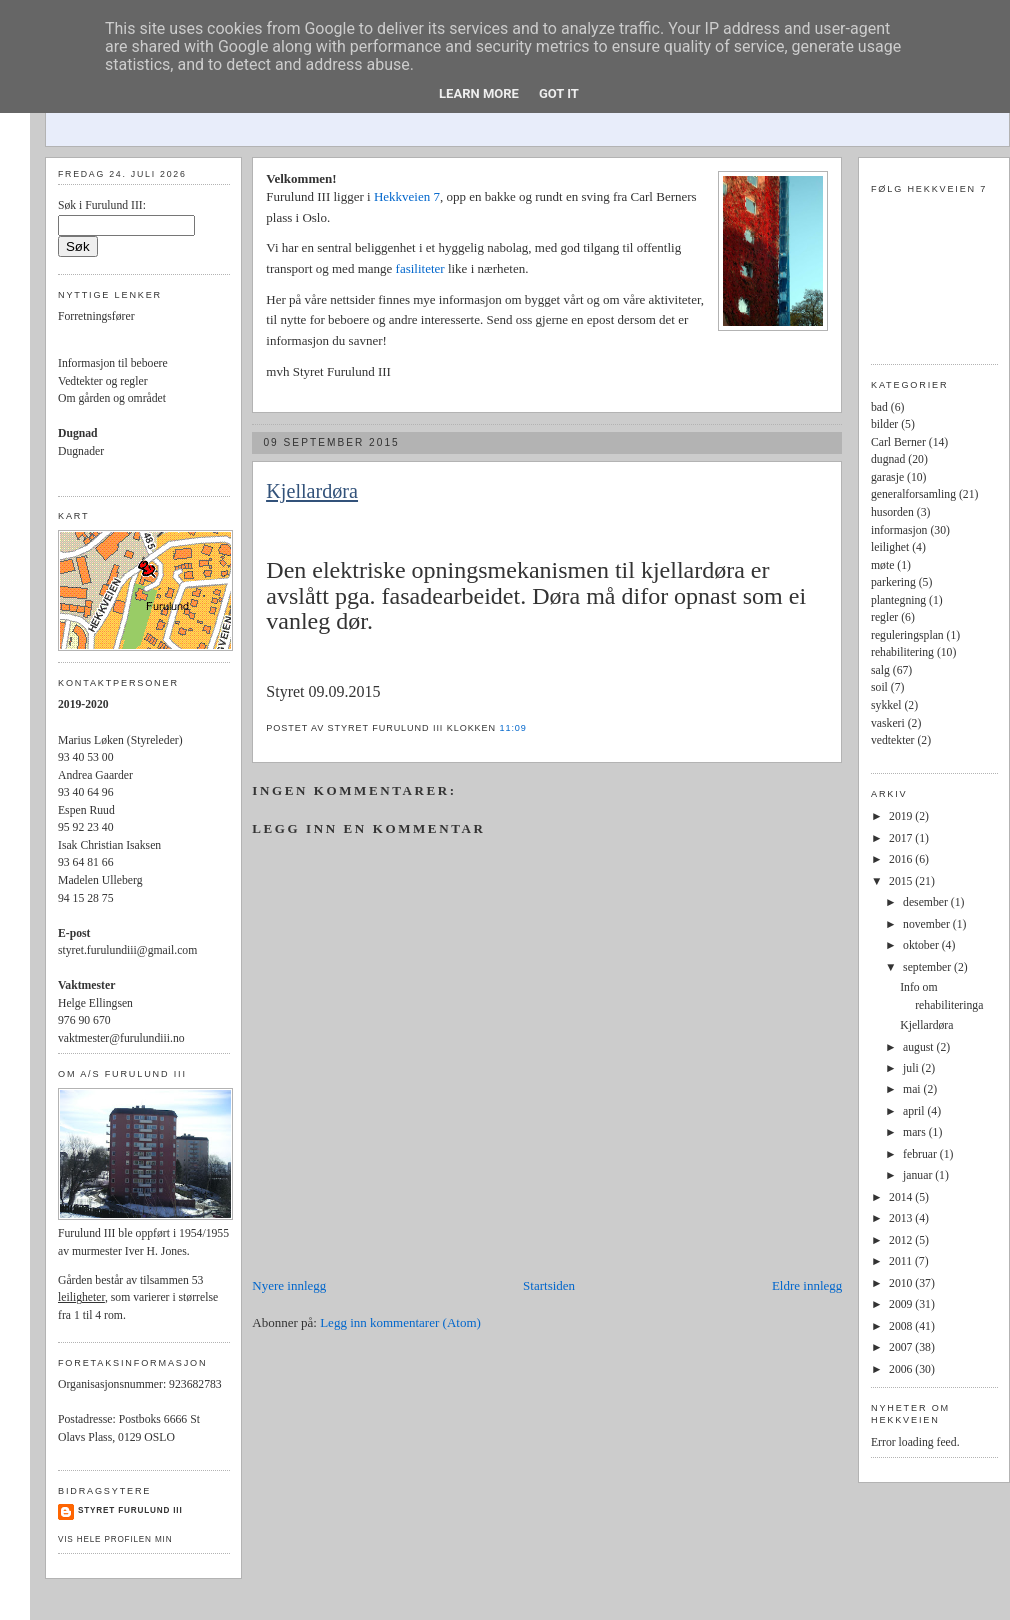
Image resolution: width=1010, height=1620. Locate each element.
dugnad (888, 459)
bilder (884, 424)
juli (912, 1068)
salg (880, 670)
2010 (902, 1283)
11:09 (512, 728)
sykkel (886, 705)
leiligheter (81, 1297)
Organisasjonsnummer (110, 1384)
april (915, 1111)
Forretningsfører (96, 316)
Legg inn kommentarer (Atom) (400, 1322)
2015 (902, 881)
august (919, 1047)
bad (879, 407)
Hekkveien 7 (407, 196)
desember (927, 902)
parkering (893, 582)
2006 (902, 1369)
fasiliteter (422, 268)
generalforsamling (913, 494)
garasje (887, 477)
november (928, 924)
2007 (902, 1347)
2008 (902, 1326)
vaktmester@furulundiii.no (121, 1038)
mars (916, 1132)
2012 (902, 1240)
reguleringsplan (907, 635)
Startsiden (549, 1285)
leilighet (890, 547)
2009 (902, 1304)
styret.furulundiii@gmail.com (127, 950)
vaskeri (888, 723)
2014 (902, 1197)
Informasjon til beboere (113, 363)
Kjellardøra (312, 491)
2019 (902, 816)
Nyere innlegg (289, 1285)
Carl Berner (898, 442)
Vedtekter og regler (103, 381)
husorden (892, 512)
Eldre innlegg (807, 1285)
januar (919, 1175)
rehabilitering (902, 652)
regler (884, 617)
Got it (559, 93)
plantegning (898, 600)
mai (913, 1089)
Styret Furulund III (130, 1510)
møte (882, 565)
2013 (902, 1218)
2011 (902, 1261)
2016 (902, 859)
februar (921, 1154)
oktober (922, 945)
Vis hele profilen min (115, 1539)
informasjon (899, 530)
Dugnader (81, 451)
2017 (902, 838)
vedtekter (892, 740)
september (928, 967)
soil (879, 687)
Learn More (479, 93)
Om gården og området (112, 398)
